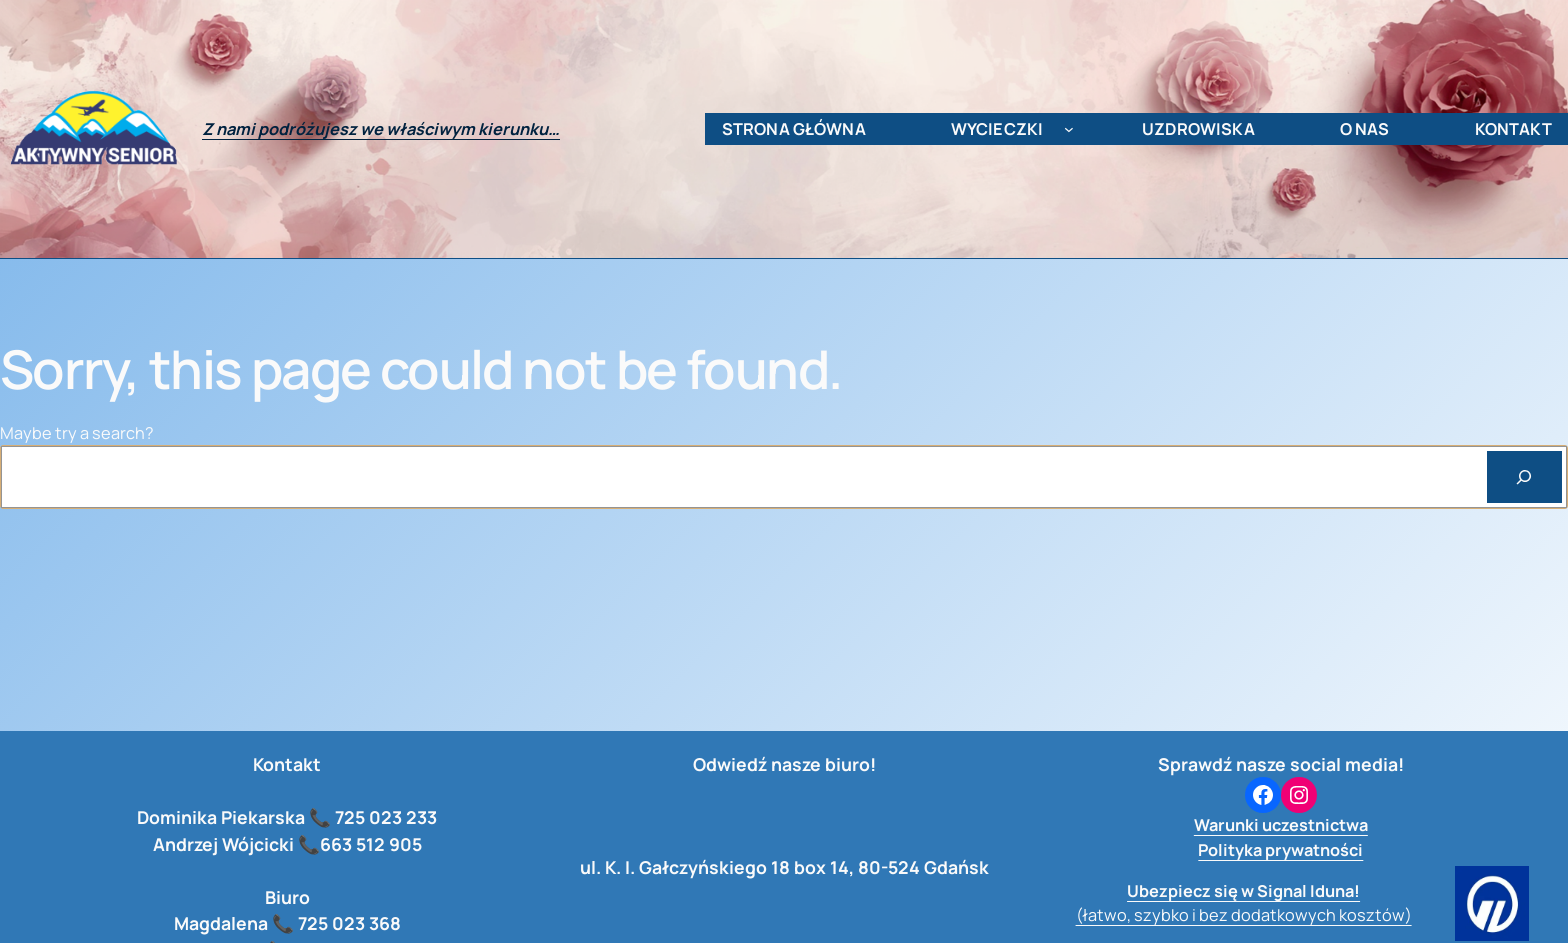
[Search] (1524, 477)
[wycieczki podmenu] (1069, 129)
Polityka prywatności (1280, 850)
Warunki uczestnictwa (1281, 825)
